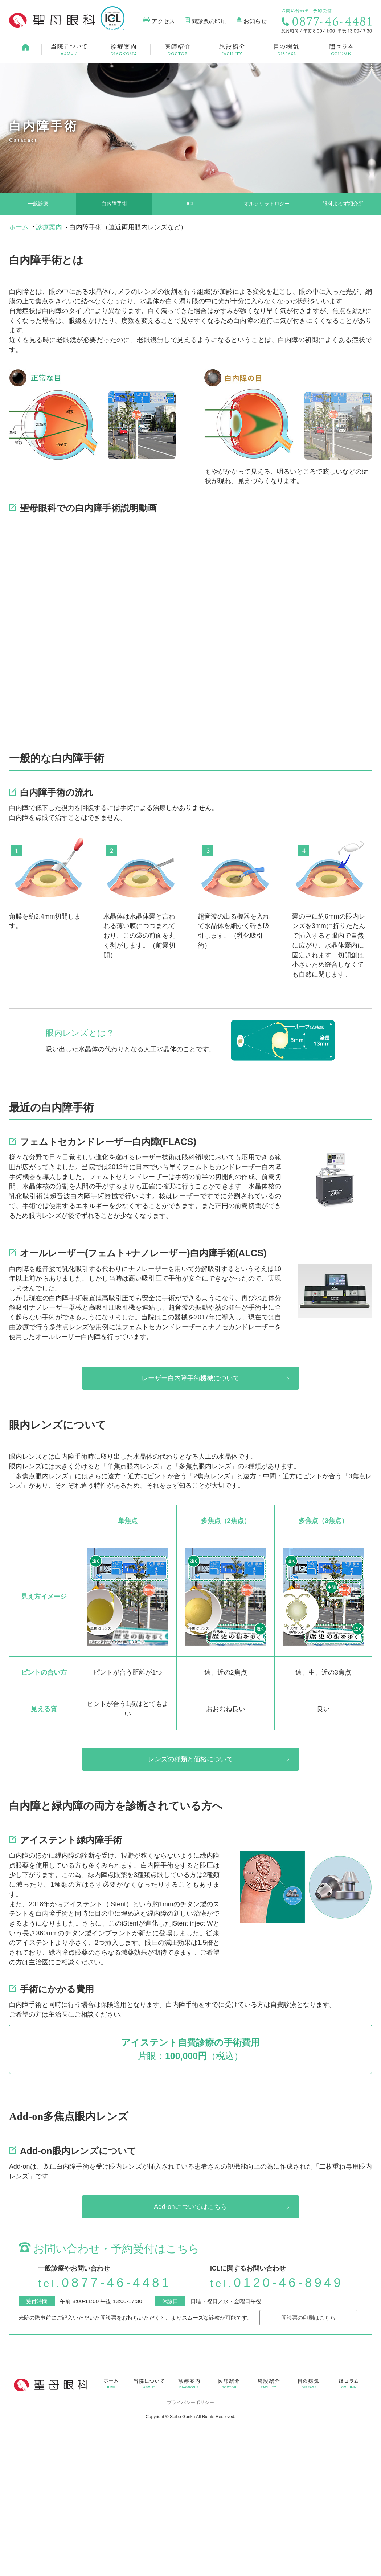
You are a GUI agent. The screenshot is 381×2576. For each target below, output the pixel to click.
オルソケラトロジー (267, 203)
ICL (190, 203)
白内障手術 (114, 203)
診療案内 (49, 227)
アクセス (163, 21)
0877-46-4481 (104, 2282)
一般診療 (38, 203)
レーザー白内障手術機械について (190, 1378)
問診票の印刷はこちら (308, 2317)
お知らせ (255, 21)
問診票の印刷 (209, 21)
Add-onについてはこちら (190, 2206)
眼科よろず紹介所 (343, 203)
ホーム (19, 227)
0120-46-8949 (276, 2282)
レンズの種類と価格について (190, 1759)
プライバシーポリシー (190, 2402)
